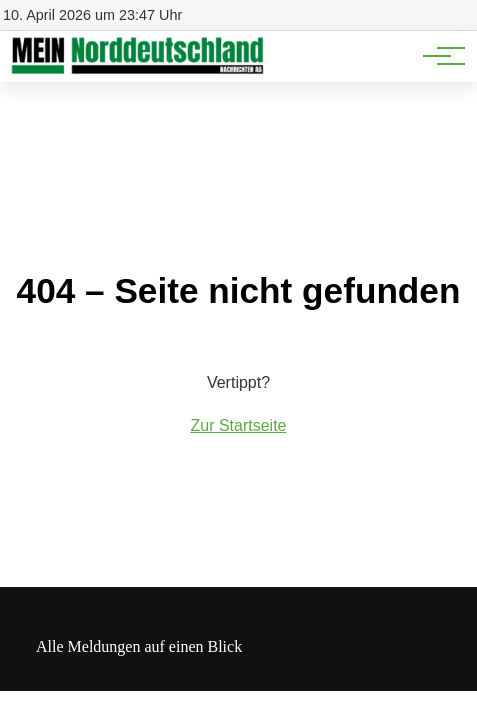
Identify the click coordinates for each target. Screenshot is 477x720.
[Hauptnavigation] (437, 56)
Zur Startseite (238, 425)
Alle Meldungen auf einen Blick (139, 646)
